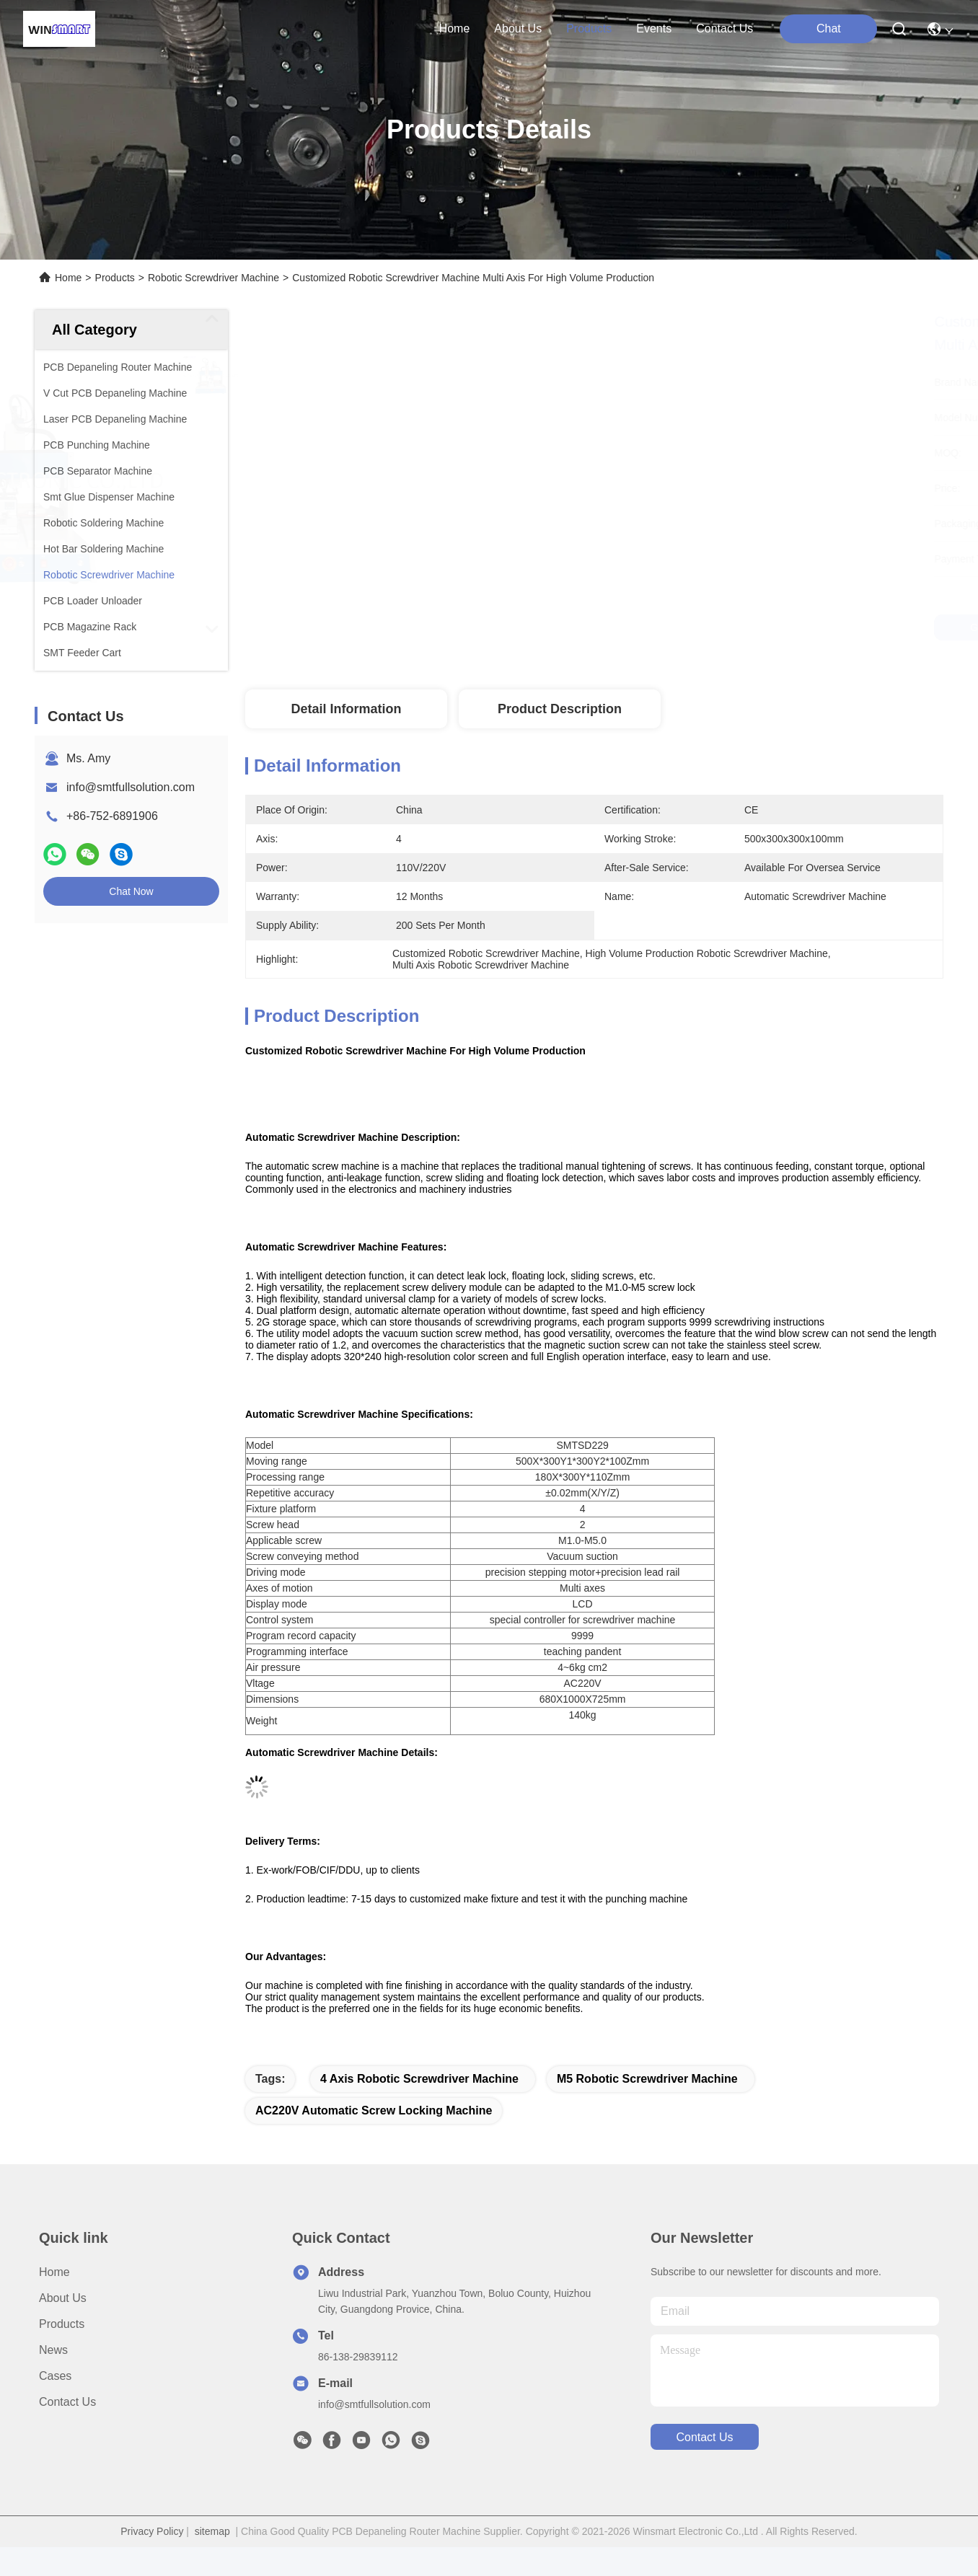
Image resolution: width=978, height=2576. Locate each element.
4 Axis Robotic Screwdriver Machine (419, 2079)
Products (115, 277)
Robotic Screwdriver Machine (213, 277)
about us (518, 28)
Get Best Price (744, 627)
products (589, 28)
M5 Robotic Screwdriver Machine (647, 2079)
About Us (63, 2298)
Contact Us (67, 2402)
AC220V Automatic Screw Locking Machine (373, 2110)
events (653, 28)
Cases (55, 2376)
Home (454, 28)
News (53, 2350)
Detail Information (346, 709)
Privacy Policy (151, 2531)
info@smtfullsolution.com (130, 787)
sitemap (212, 2531)
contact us (724, 28)
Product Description (560, 709)
